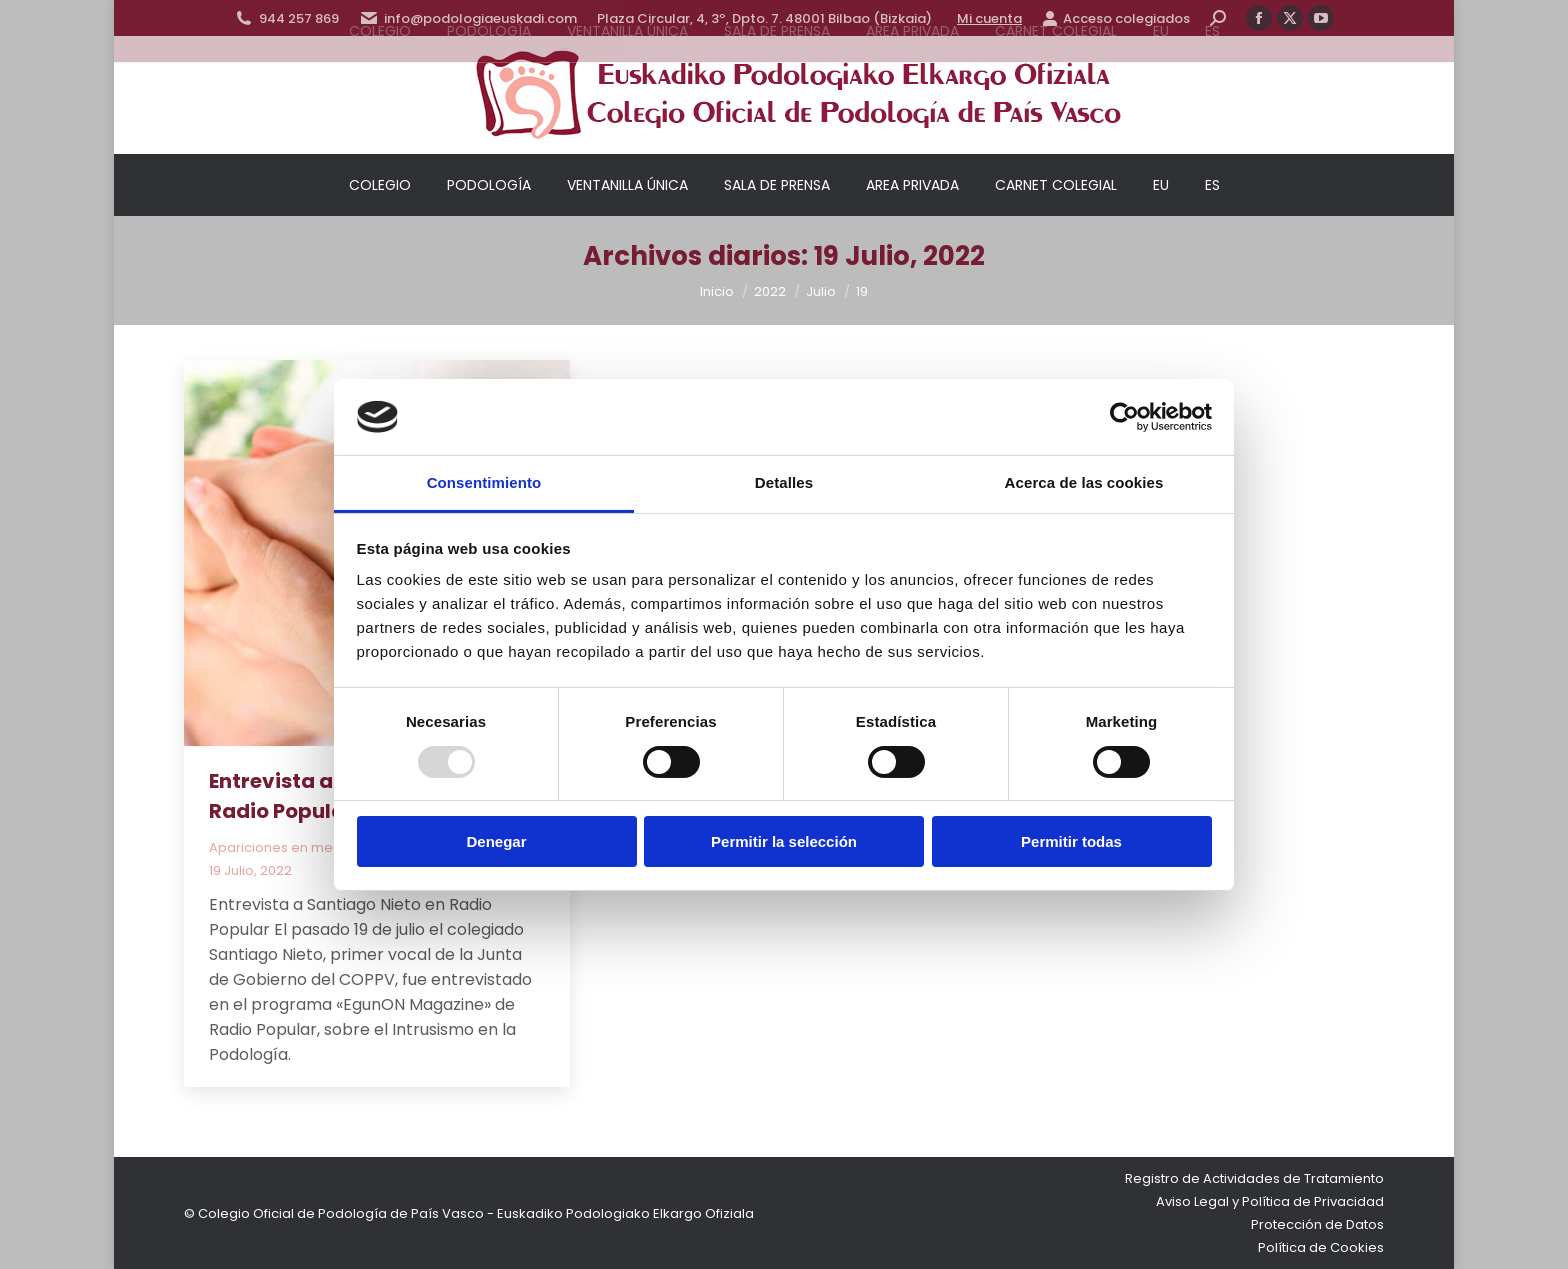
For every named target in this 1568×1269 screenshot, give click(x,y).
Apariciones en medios (285, 847)
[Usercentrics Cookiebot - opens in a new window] (1124, 417)
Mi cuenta (989, 18)
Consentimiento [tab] (484, 482)
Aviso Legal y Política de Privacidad (1270, 1201)
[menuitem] (1161, 185)
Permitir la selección (784, 841)
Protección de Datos (1317, 1224)
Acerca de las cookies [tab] (1084, 482)
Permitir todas (1071, 841)
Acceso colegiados (1116, 18)
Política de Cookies (1321, 1247)
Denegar (496, 841)
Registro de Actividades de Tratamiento (1254, 1178)
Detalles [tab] (784, 482)
